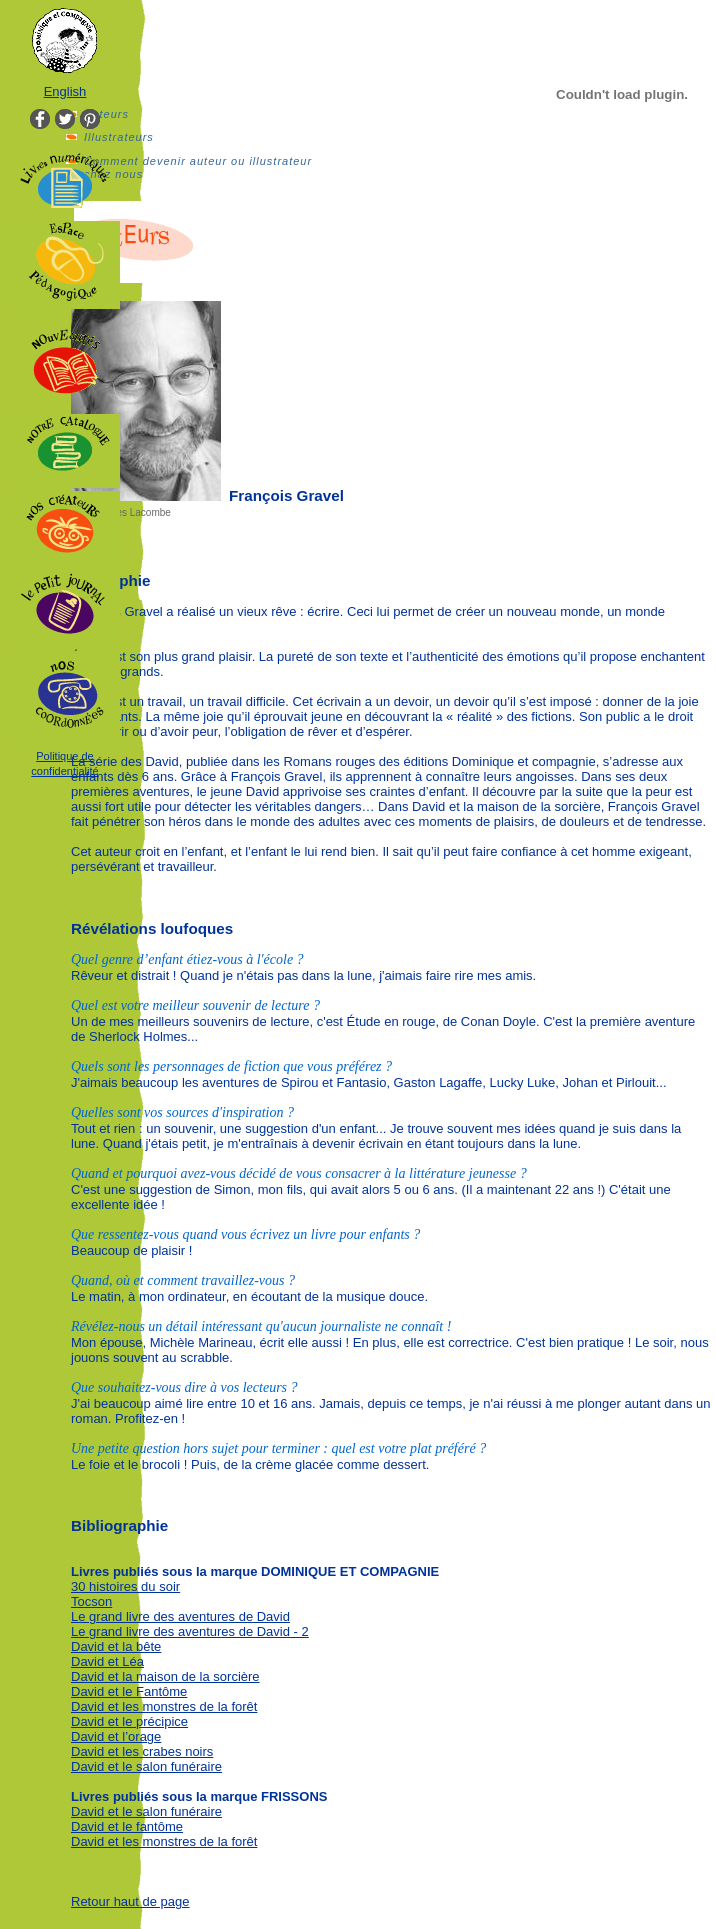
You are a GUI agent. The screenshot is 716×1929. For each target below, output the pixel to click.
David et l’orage (116, 1736)
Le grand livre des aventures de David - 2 (190, 1631)
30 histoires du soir (125, 1586)
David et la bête (116, 1646)
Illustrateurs (119, 137)
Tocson (91, 1601)
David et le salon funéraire (146, 1766)
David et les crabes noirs (142, 1751)
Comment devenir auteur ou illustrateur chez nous (198, 167)
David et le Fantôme (129, 1691)
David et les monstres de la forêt (164, 1706)
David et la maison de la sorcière (165, 1676)
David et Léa (107, 1661)
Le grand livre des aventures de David (180, 1616)
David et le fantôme (127, 1826)
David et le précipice (129, 1721)
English (65, 91)
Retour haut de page (130, 1901)
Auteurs (106, 114)
